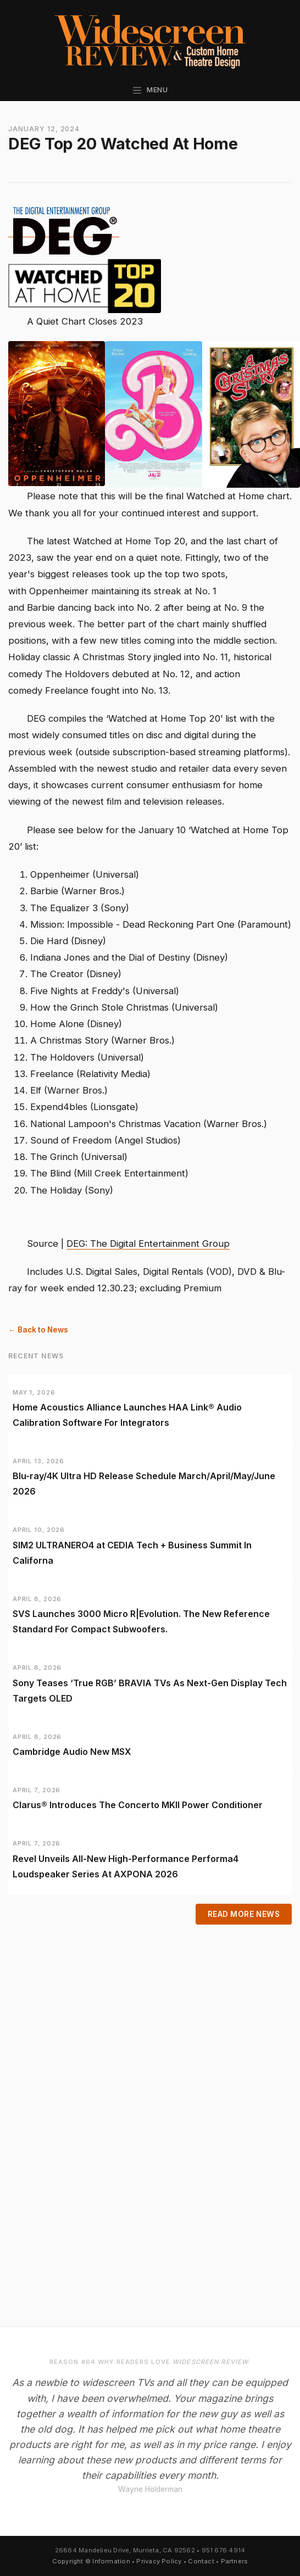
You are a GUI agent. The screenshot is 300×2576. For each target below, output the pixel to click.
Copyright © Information (91, 2561)
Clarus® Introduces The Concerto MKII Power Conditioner (138, 1804)
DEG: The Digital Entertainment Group (148, 1243)
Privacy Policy (158, 2561)
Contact (201, 2561)
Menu (150, 90)
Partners (234, 2561)
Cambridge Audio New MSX (72, 1751)
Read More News (244, 1914)
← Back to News (38, 1329)
